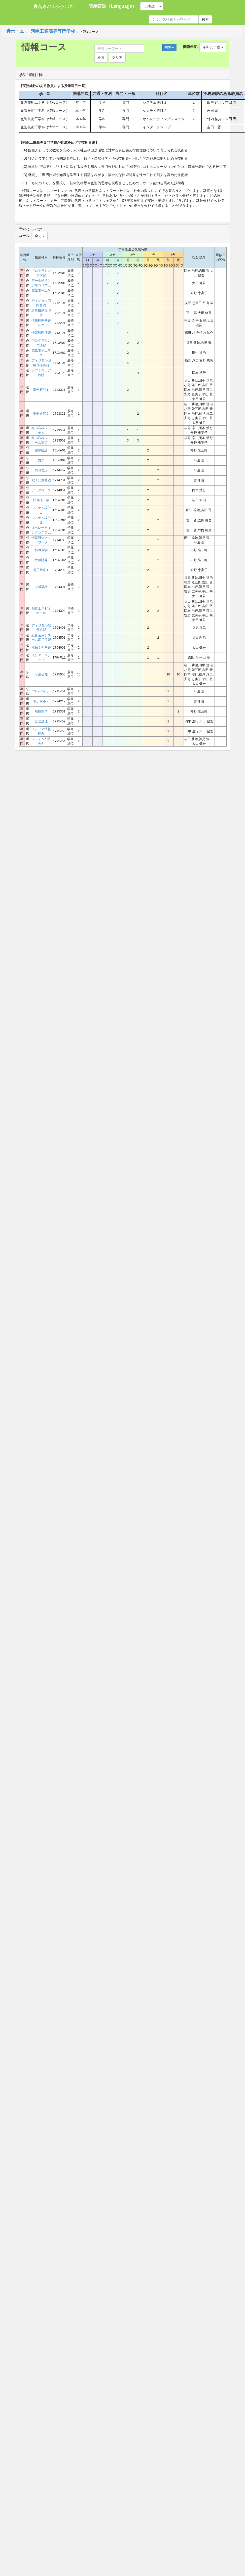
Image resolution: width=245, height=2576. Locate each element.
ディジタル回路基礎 (41, 303)
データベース (41, 490)
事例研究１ (41, 390)
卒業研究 (41, 674)
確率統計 (41, 450)
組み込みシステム (41, 430)
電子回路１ (41, 570)
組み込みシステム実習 (41, 440)
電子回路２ (41, 701)
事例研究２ (41, 413)
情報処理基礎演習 (41, 323)
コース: (25, 236)
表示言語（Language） (113, 6)
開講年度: (190, 47)
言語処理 (41, 721)
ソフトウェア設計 (41, 372)
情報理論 (41, 470)
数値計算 (41, 560)
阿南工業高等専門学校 (53, 31)
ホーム (15, 31)
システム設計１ (41, 510)
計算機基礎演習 (41, 313)
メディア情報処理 (41, 731)
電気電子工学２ (41, 353)
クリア (117, 58)
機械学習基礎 (41, 647)
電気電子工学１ (41, 293)
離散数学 (41, 711)
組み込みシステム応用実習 (41, 637)
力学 (41, 460)
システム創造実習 (41, 741)
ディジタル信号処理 (41, 627)
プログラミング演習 (41, 273)
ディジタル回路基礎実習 (41, 362)
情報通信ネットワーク (41, 540)
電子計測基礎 (41, 480)
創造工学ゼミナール (41, 611)
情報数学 (41, 550)
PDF (169, 47)
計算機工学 (41, 500)
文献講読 (41, 587)
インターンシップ (41, 657)
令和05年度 (213, 47)
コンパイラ (41, 691)
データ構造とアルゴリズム (41, 283)
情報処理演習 (41, 333)
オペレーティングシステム (41, 530)
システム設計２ (41, 520)
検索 (205, 19)
